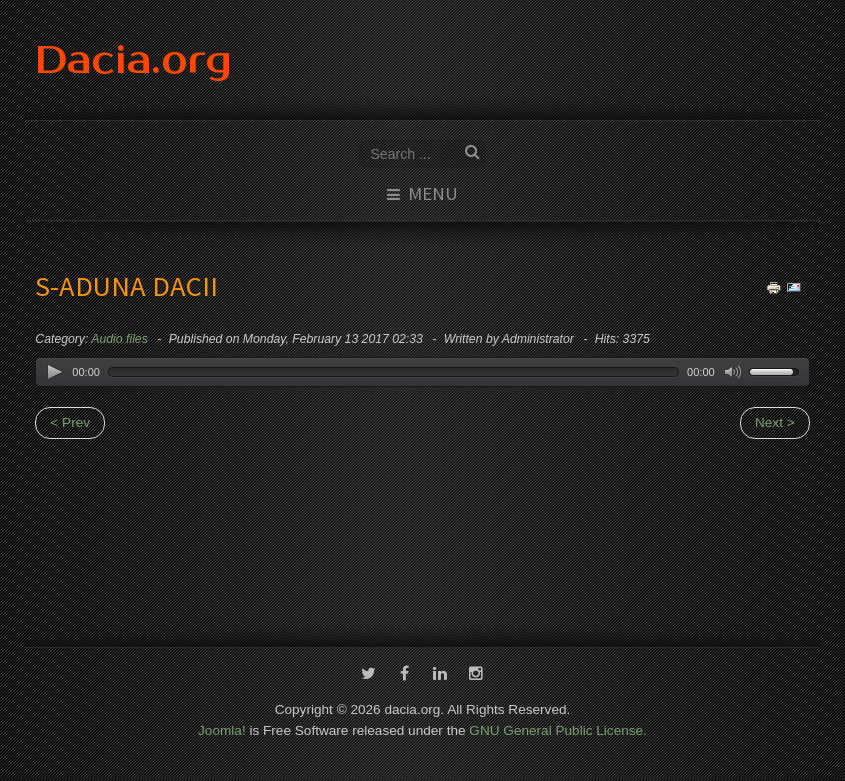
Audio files (119, 339)
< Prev (70, 422)
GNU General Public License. (558, 729)
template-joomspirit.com (841, 722)
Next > (775, 422)
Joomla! (222, 729)
